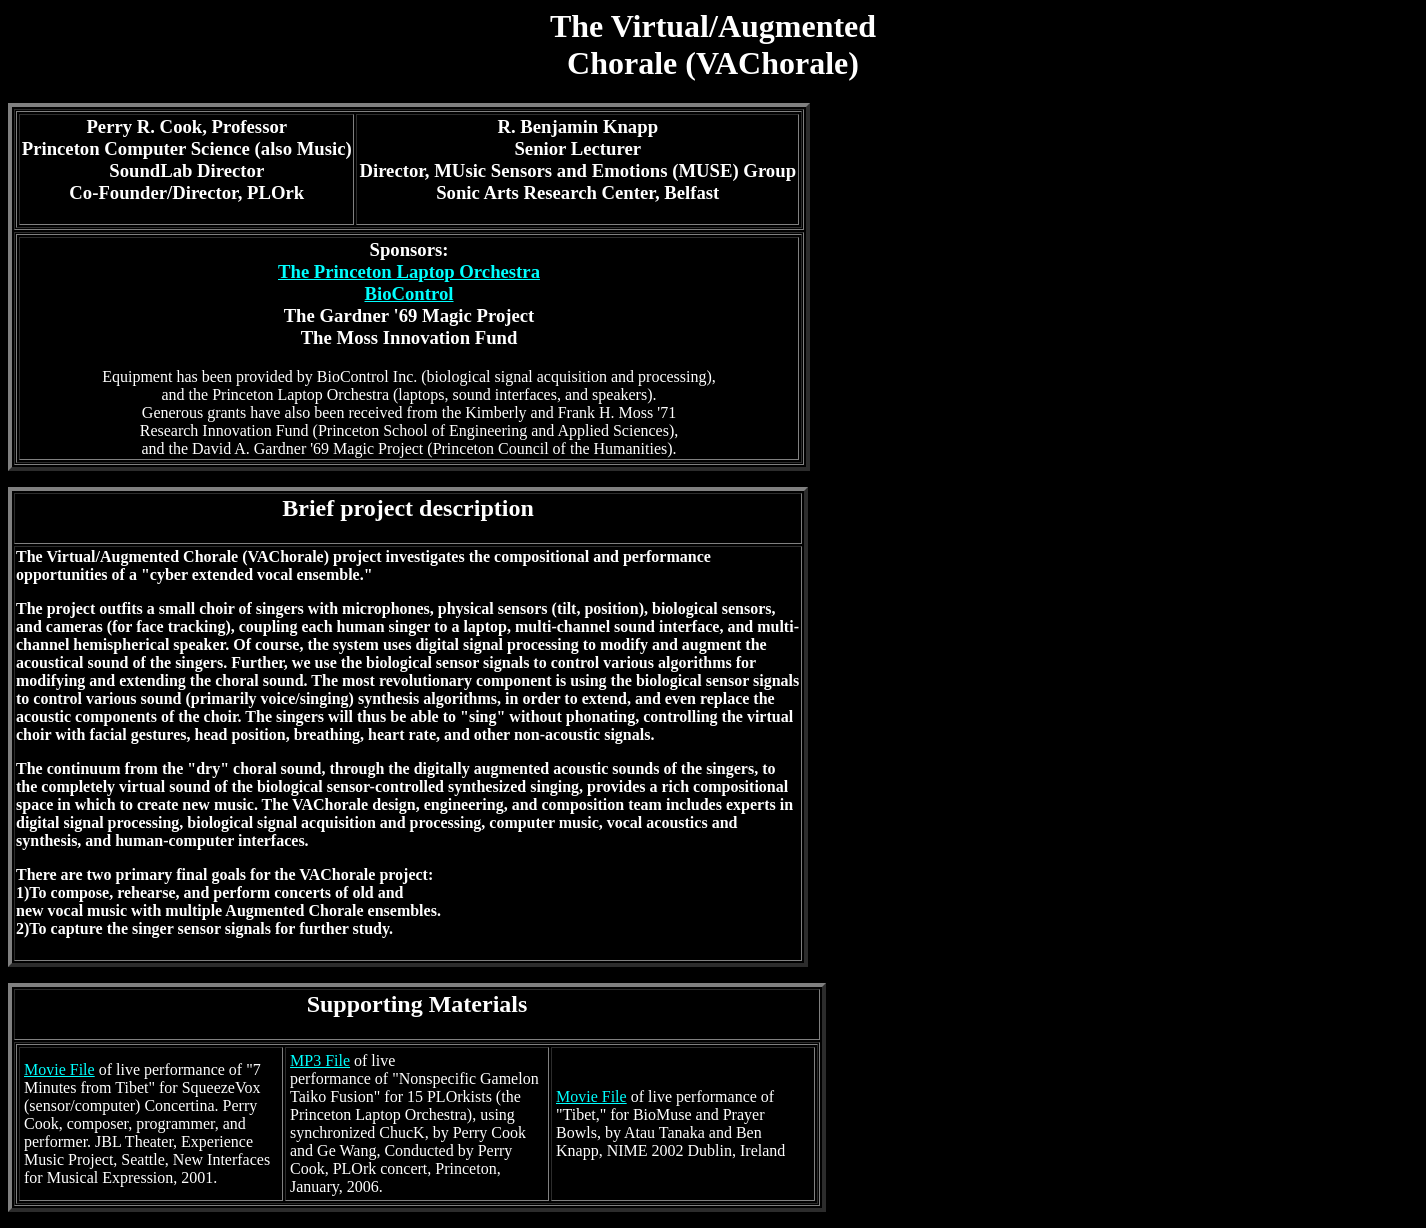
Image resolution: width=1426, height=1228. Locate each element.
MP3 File (320, 1060)
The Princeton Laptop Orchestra (409, 271)
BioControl (408, 293)
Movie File (59, 1069)
